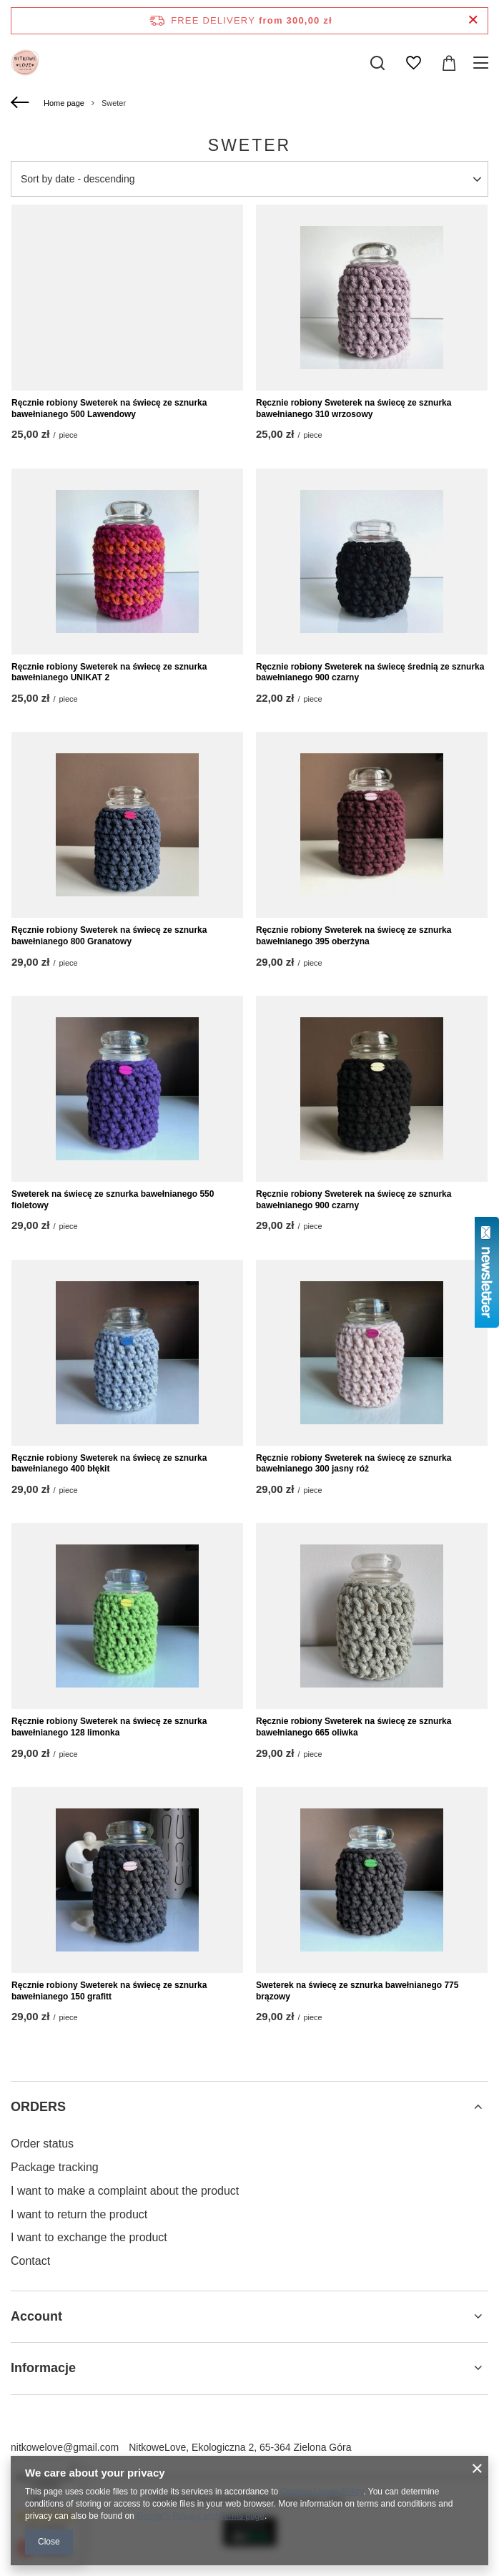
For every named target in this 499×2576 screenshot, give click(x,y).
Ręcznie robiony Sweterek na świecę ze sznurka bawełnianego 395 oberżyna (353, 935)
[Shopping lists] (413, 62)
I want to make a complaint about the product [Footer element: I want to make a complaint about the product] (125, 2191)
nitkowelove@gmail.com (65, 2447)
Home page (64, 103)
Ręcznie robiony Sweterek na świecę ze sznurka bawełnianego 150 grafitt (109, 1991)
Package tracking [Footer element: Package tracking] (55, 2167)
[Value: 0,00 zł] (449, 62)
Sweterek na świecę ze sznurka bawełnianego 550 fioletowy (112, 1199)
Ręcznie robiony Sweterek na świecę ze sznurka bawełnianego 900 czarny (353, 1199)
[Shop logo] (25, 63)
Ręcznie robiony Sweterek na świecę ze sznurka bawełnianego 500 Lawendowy (109, 408)
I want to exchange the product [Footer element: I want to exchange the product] (89, 2237)
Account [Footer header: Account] (36, 2316)
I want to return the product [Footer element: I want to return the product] (79, 2214)
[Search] (377, 62)
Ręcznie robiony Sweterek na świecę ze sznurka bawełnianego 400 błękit (109, 1463)
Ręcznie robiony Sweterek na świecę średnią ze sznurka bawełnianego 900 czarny (370, 672)
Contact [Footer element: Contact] (30, 2261)
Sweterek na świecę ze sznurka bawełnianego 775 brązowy (357, 1991)
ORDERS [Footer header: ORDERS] (38, 2107)
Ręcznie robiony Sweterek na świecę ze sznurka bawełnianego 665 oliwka (353, 1727)
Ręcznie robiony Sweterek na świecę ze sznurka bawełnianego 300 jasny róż (353, 1463)
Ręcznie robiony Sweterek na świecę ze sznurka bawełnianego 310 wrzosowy (353, 408)
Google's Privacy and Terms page (201, 2516)
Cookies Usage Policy (322, 2492)
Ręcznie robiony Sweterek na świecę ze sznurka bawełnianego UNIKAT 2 (109, 672)
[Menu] (483, 62)
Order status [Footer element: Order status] (42, 2143)
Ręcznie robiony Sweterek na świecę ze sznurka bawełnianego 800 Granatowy (109, 935)
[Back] (22, 103)
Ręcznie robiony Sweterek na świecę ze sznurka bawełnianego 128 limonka (109, 1727)
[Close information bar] (473, 20)
